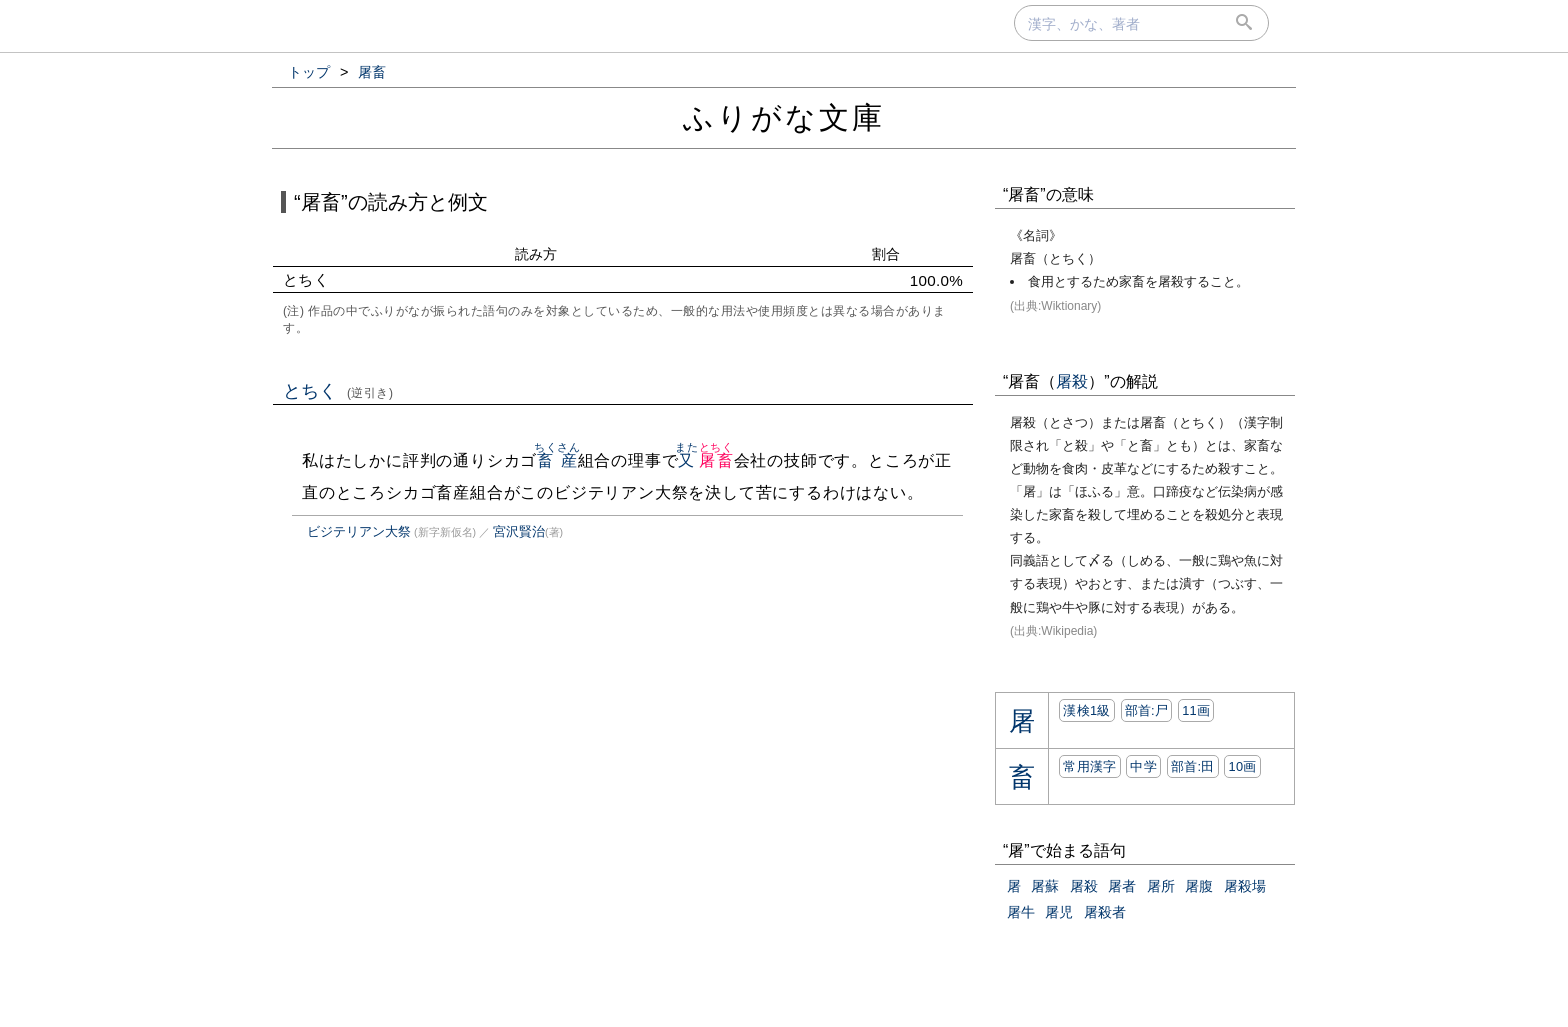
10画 (1242, 766)
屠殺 (1072, 381)
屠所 (1161, 886)
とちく (338, 391)
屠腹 (1199, 886)
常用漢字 (1089, 766)
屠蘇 (1045, 886)
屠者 (1122, 886)
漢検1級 (1086, 710)
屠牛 (1021, 912)
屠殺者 (1105, 912)
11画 (1196, 710)
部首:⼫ (1147, 710)
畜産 (557, 460)
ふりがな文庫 (784, 117)
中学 (1143, 766)
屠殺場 (1245, 886)
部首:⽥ (1193, 766)
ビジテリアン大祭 (359, 531)
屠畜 (716, 460)
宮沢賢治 (519, 531)
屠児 (1059, 912)
